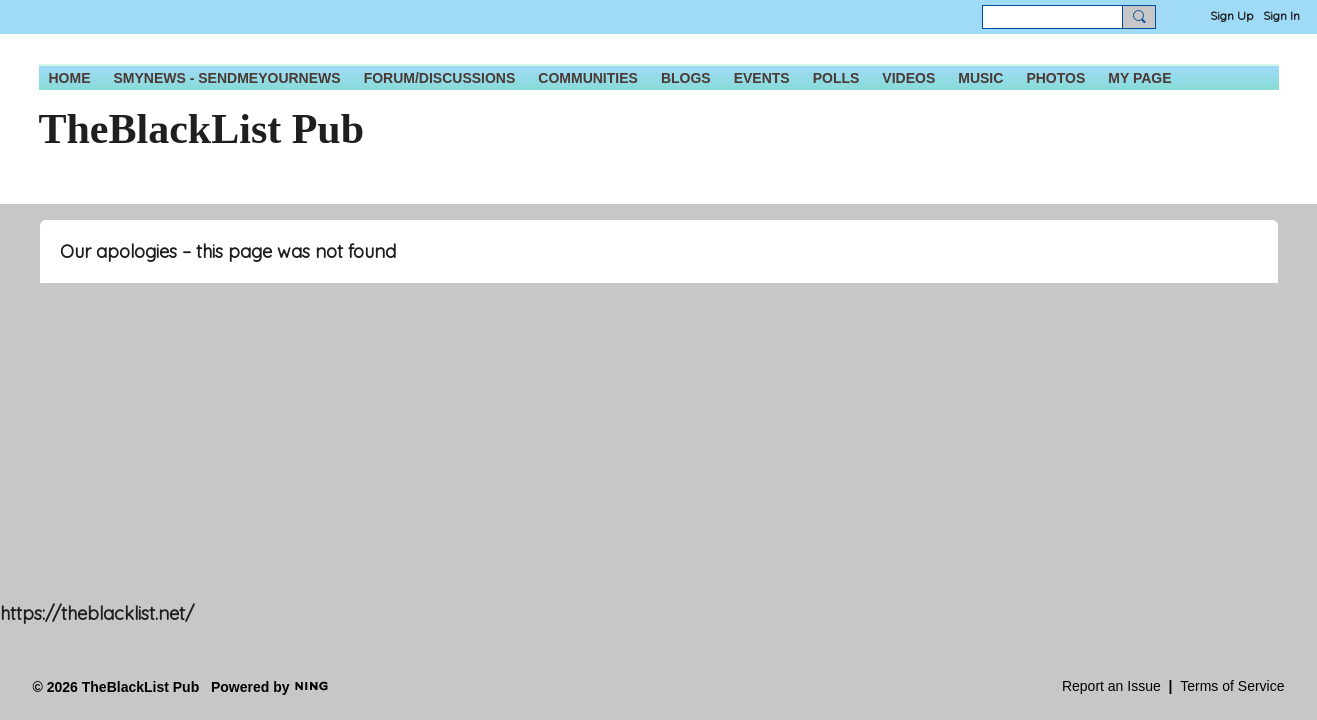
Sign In (1281, 15)
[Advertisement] (600, 465)
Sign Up (1231, 15)
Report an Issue (1111, 686)
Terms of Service (1232, 686)
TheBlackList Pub (202, 129)
